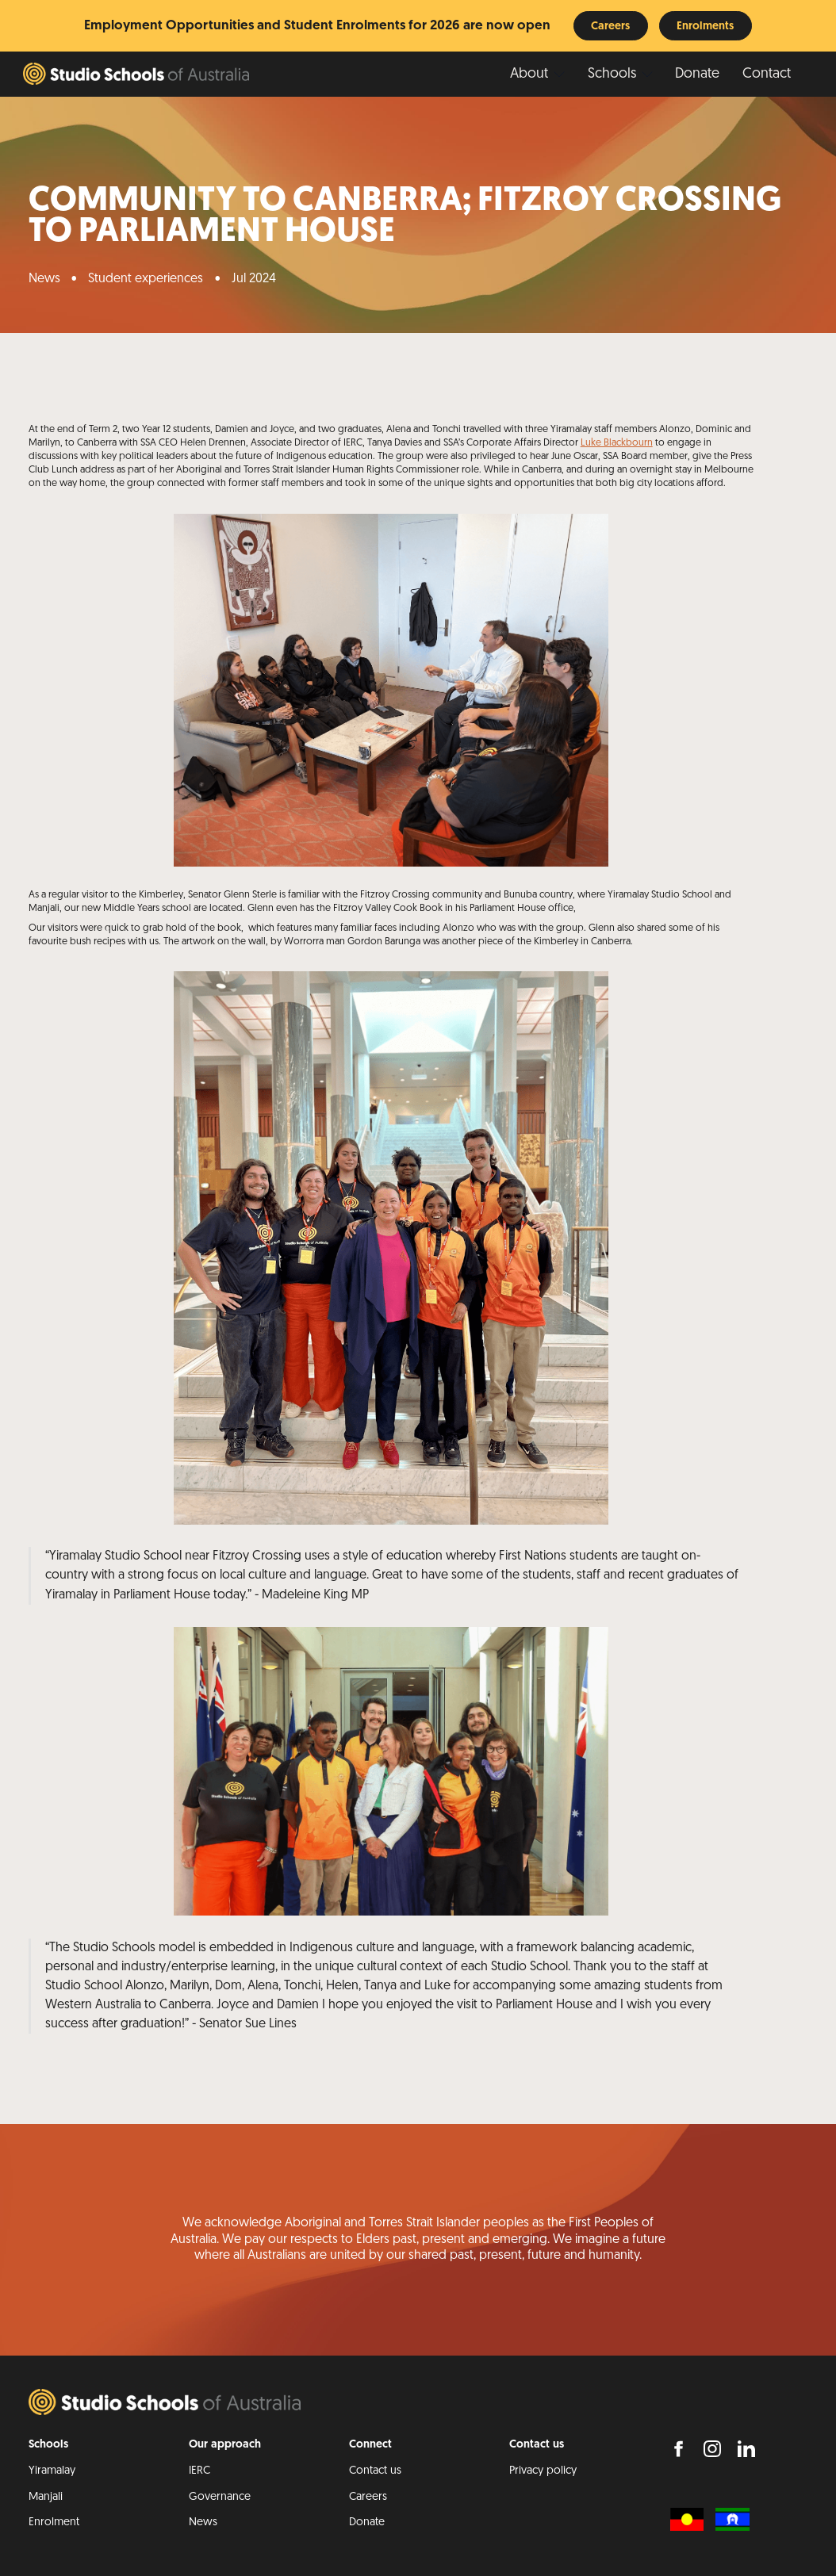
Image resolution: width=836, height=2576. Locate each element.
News (44, 279)
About (529, 74)
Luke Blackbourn (617, 443)
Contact (766, 74)
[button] (537, 75)
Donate (697, 74)
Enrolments (705, 27)
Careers (610, 27)
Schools (612, 74)
